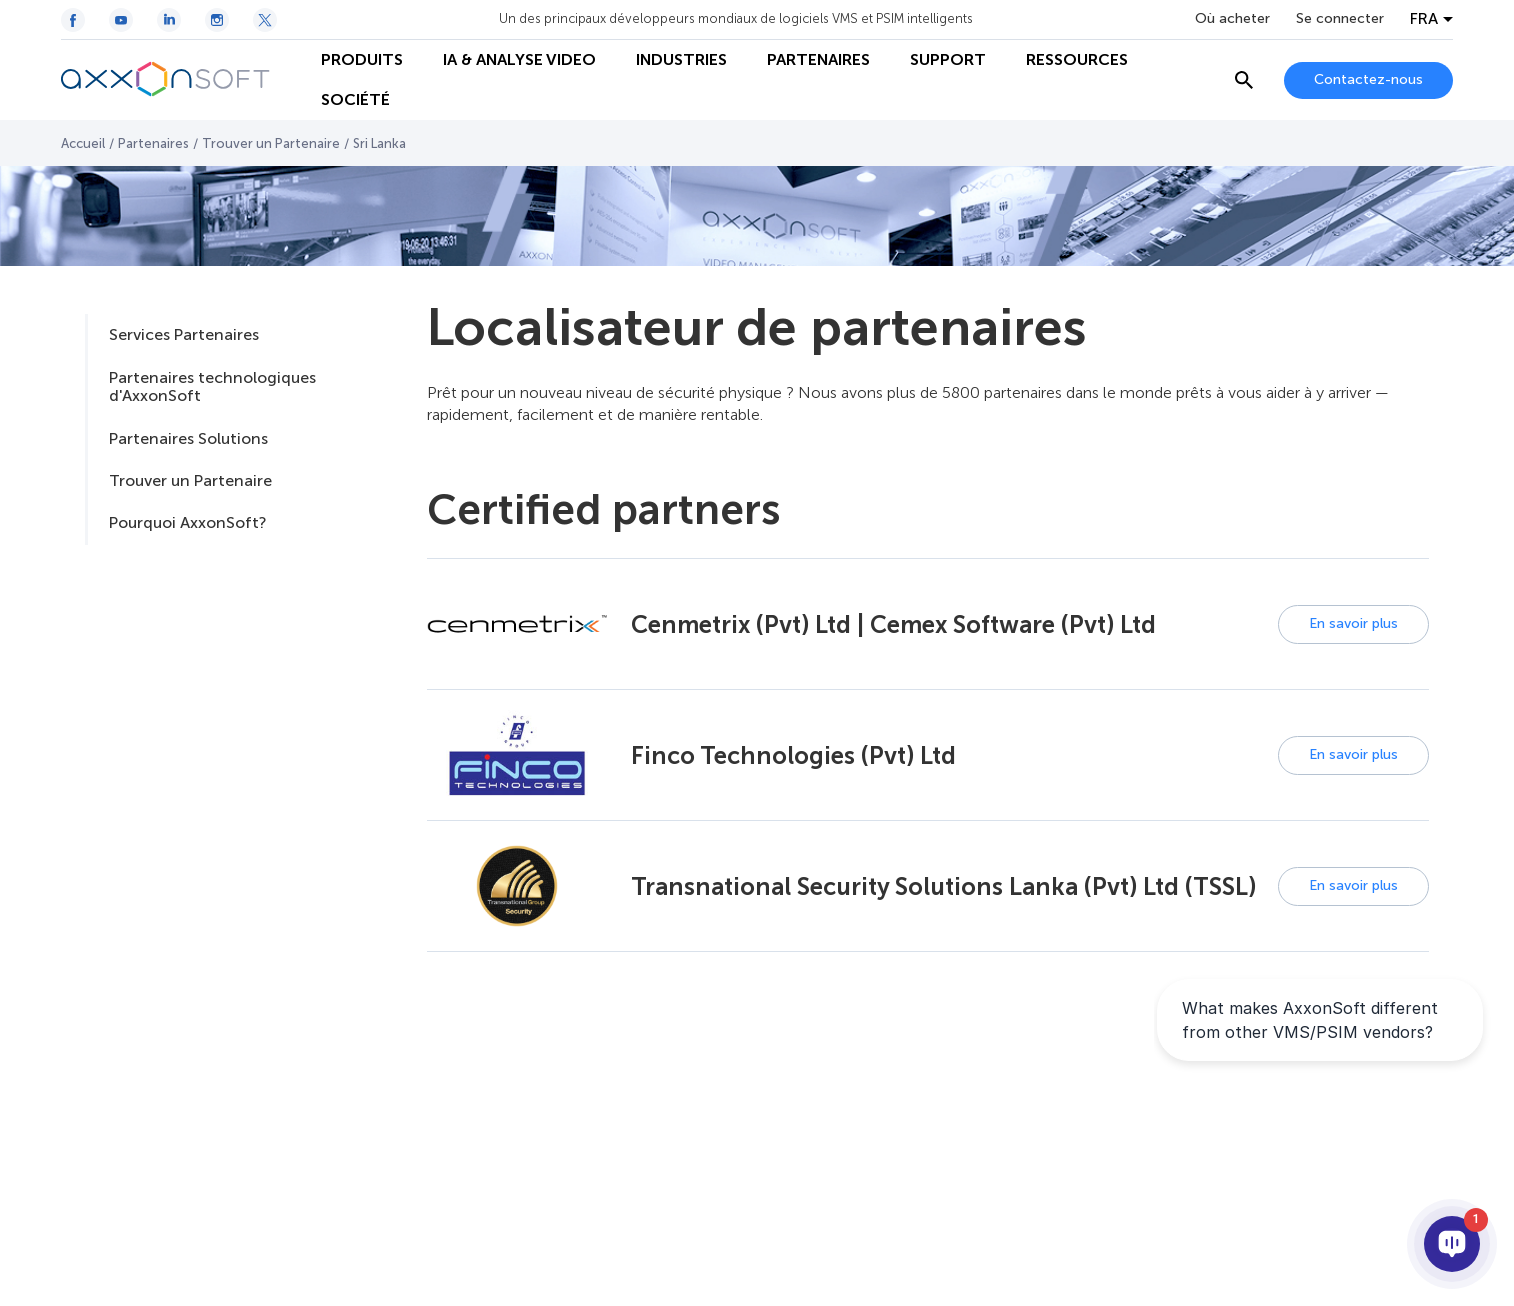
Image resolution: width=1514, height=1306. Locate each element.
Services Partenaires (184, 334)
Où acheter (1232, 19)
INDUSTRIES (681, 59)
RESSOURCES (1077, 59)
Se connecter (1340, 19)
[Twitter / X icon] (265, 20)
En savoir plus (1353, 623)
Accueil (83, 143)
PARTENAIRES (818, 59)
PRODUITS (362, 59)
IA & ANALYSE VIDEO (519, 59)
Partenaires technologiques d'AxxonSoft (212, 386)
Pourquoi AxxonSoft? (187, 522)
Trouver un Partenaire (271, 143)
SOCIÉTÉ (355, 99)
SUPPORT (948, 59)
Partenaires (153, 143)
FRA (1424, 19)
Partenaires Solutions (188, 438)
